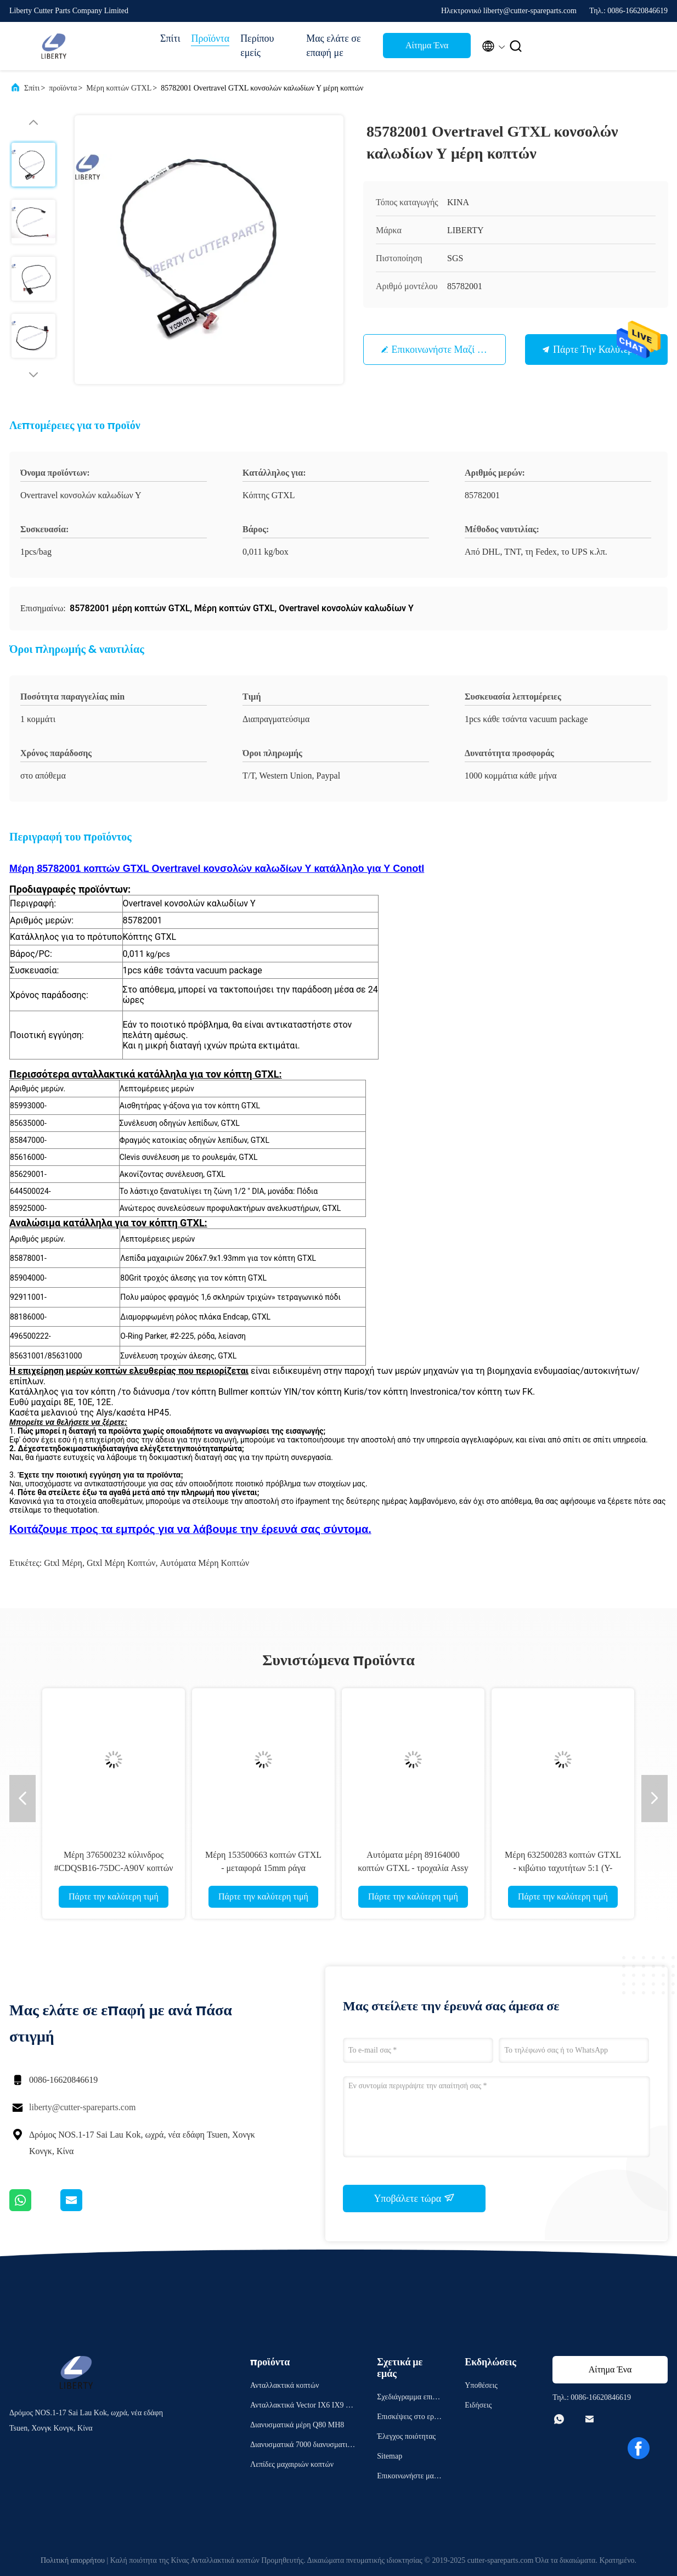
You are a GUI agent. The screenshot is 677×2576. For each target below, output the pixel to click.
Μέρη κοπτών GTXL (118, 88)
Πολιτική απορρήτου (73, 2560)
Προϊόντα (210, 38)
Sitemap (389, 2456)
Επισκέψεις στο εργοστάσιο (409, 2418)
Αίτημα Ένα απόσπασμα (426, 48)
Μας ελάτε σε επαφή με (333, 45)
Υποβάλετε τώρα (414, 2198)
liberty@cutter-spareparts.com (82, 2107)
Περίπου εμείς (257, 45)
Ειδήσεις (478, 2405)
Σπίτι (170, 38)
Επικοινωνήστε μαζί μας (443, 349)
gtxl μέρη (63, 1563)
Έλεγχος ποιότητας (406, 2436)
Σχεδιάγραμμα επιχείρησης (409, 2398)
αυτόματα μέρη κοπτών (205, 1563)
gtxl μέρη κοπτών (121, 1563)
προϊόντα (63, 88)
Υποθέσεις (481, 2385)
